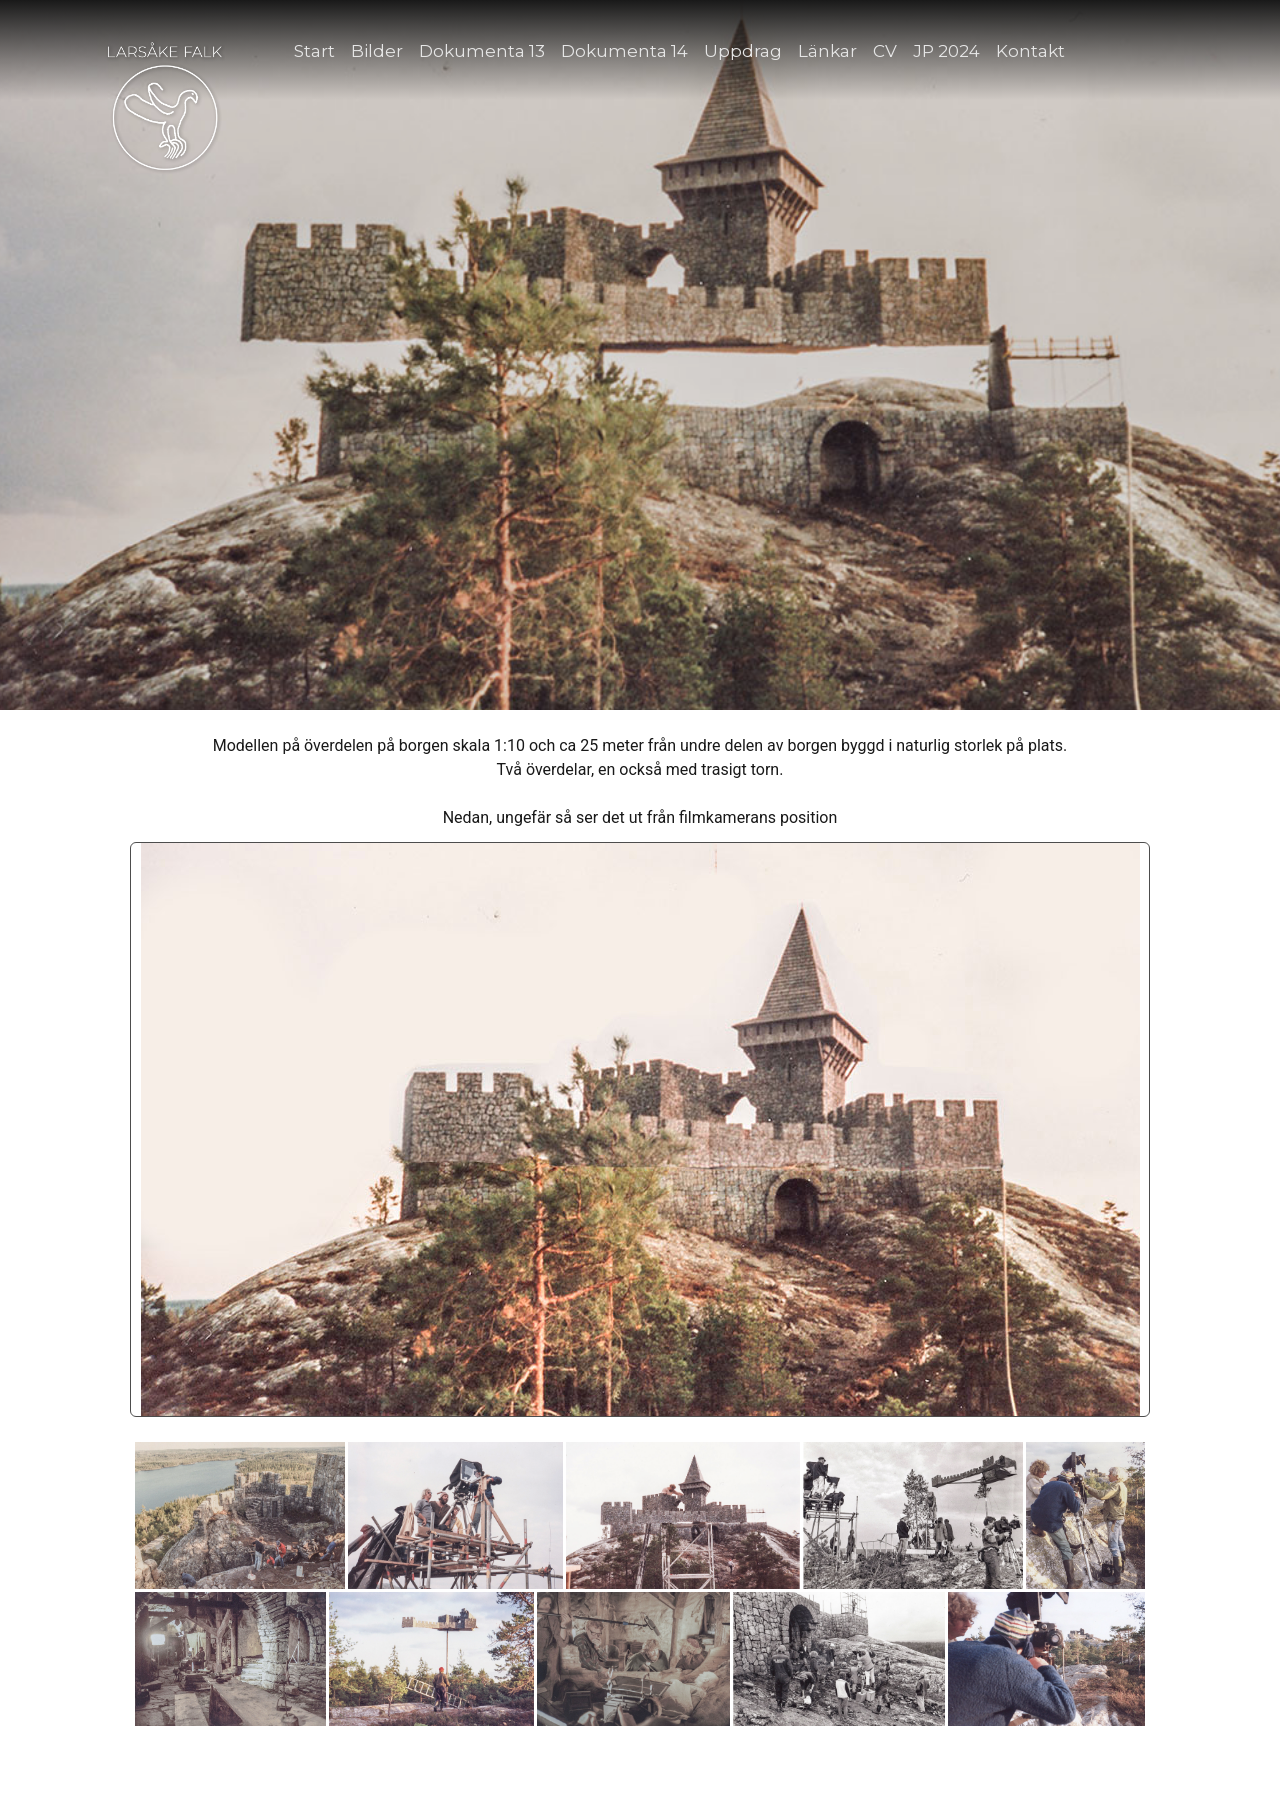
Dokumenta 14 (624, 51)
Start (314, 51)
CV (885, 51)
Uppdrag (743, 51)
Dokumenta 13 (482, 51)
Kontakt (1030, 51)
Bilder (377, 51)
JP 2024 (946, 51)
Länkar (827, 51)
